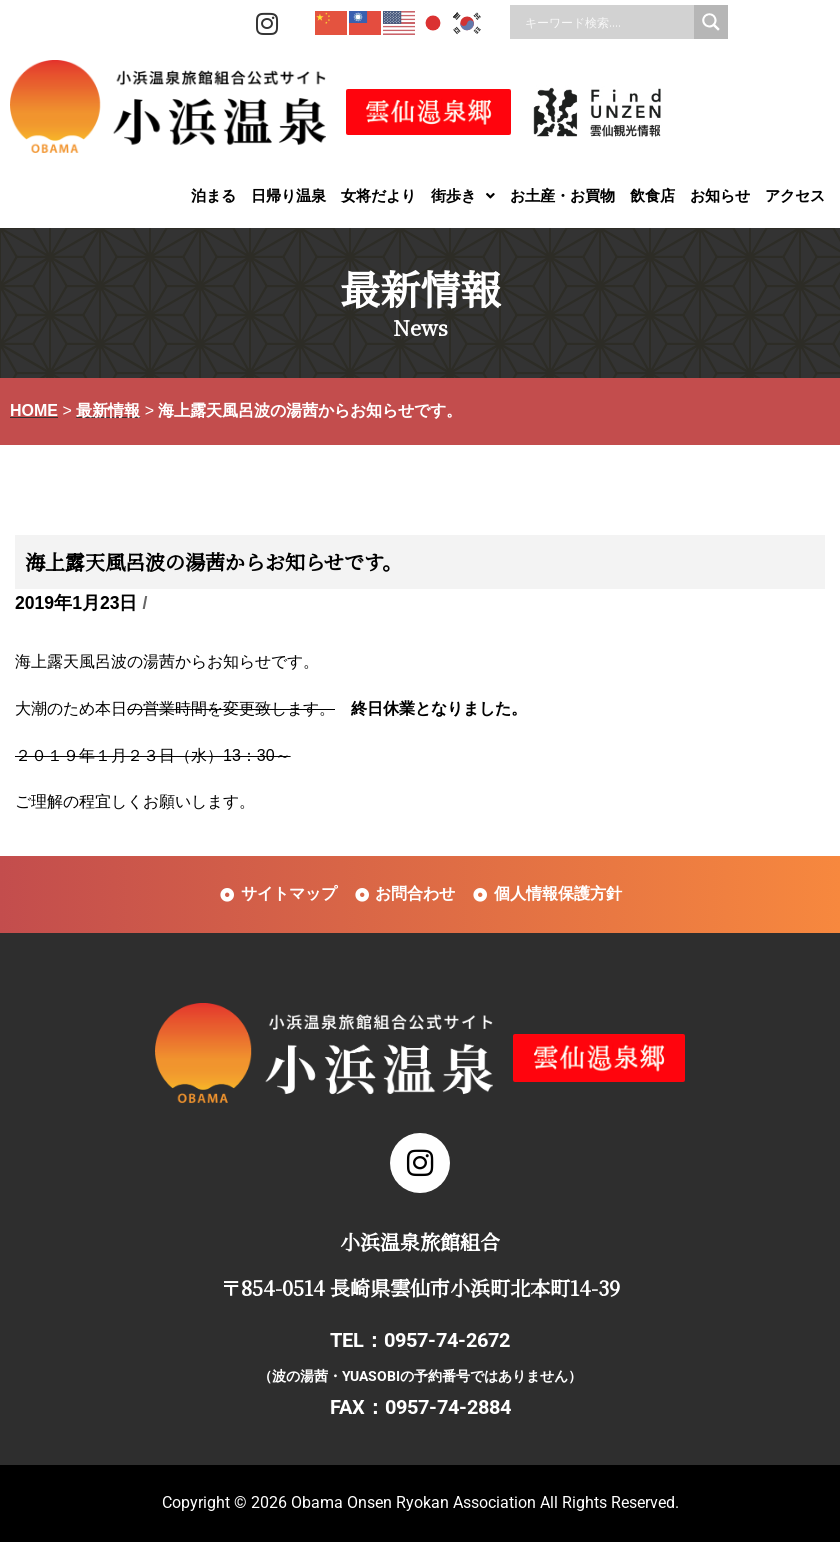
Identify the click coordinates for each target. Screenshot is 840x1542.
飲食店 (652, 195)
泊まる (213, 195)
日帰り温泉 (288, 195)
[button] (463, 195)
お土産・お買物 (562, 195)
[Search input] (607, 22)
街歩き (463, 195)
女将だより (378, 195)
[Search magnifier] (711, 22)
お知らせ (720, 195)
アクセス (795, 195)
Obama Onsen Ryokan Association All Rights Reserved (483, 1502)
